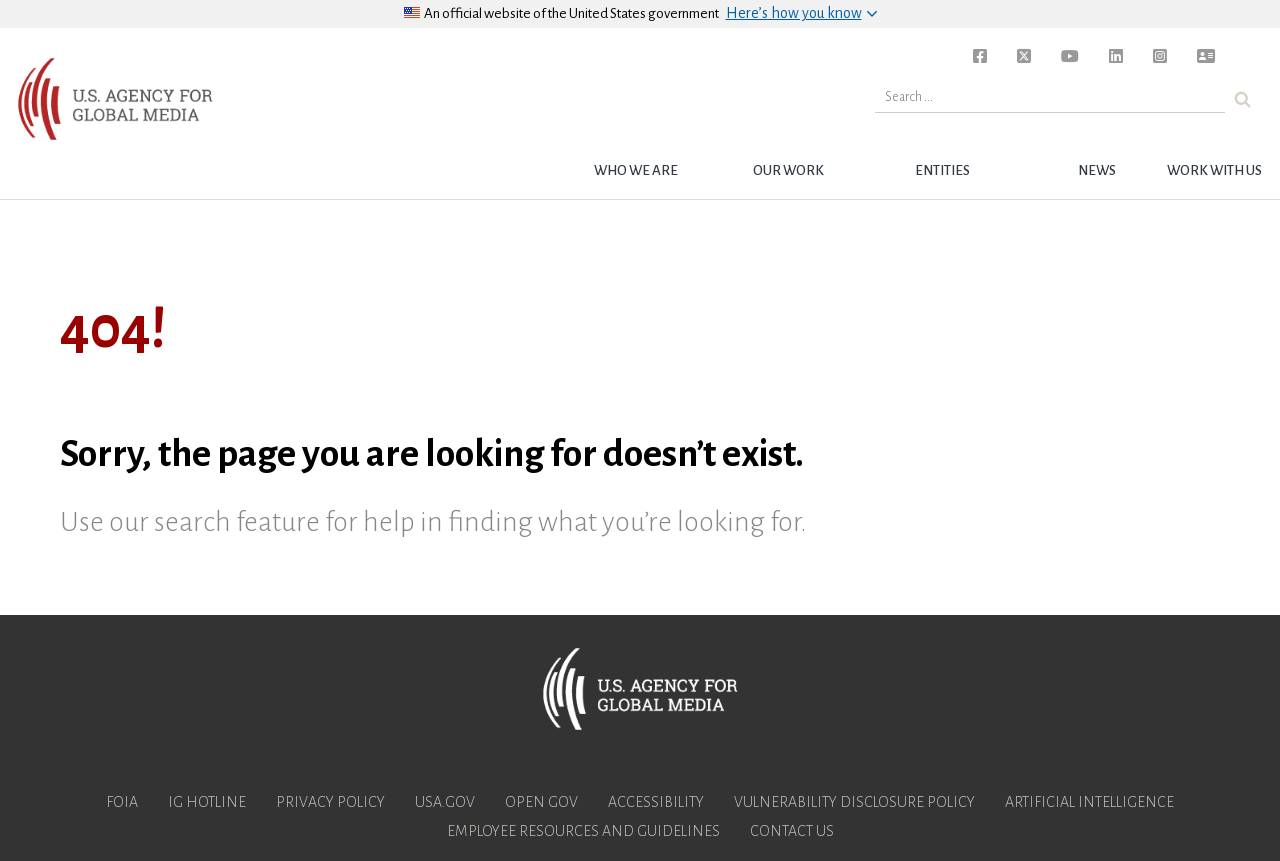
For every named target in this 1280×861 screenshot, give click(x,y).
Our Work (788, 170)
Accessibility (656, 802)
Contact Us (792, 831)
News (1097, 170)
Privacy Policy (330, 802)
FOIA (122, 802)
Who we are (636, 170)
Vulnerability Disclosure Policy (854, 802)
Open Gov (541, 802)
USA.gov (445, 802)
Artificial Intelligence (1089, 802)
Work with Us (1214, 170)
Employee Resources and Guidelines (583, 831)
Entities (942, 170)
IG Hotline (207, 802)
